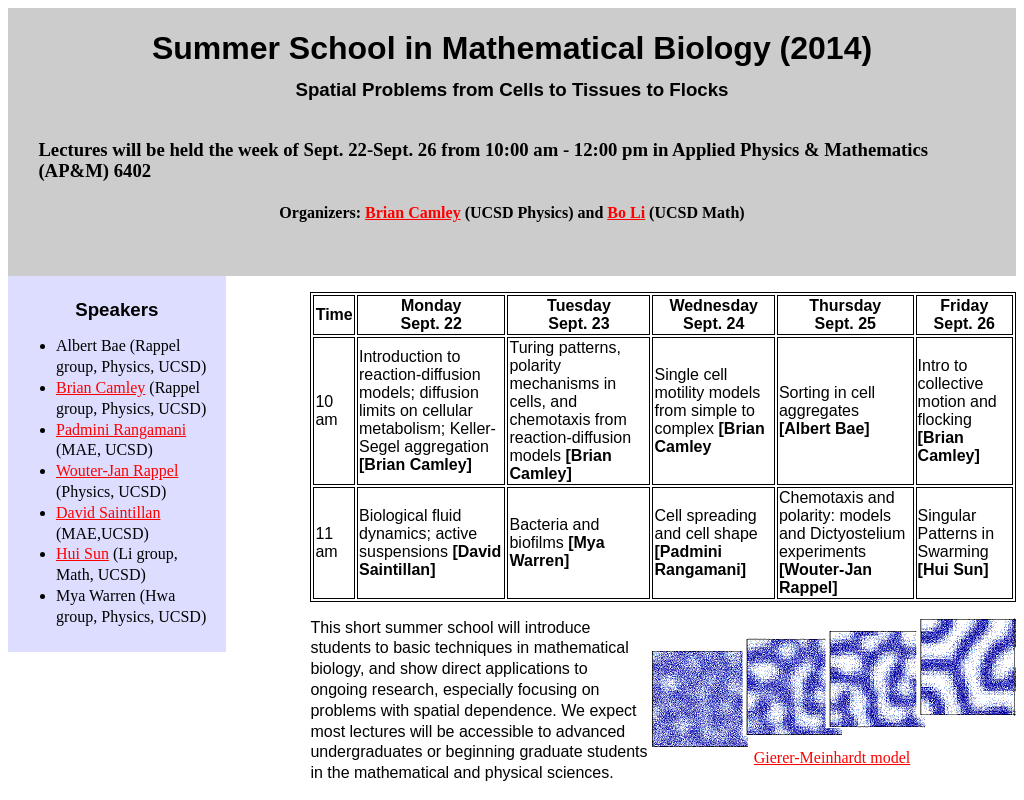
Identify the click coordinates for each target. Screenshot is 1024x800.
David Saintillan (108, 512)
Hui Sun (82, 553)
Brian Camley (413, 212)
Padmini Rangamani (121, 429)
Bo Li (626, 212)
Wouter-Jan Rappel (117, 470)
